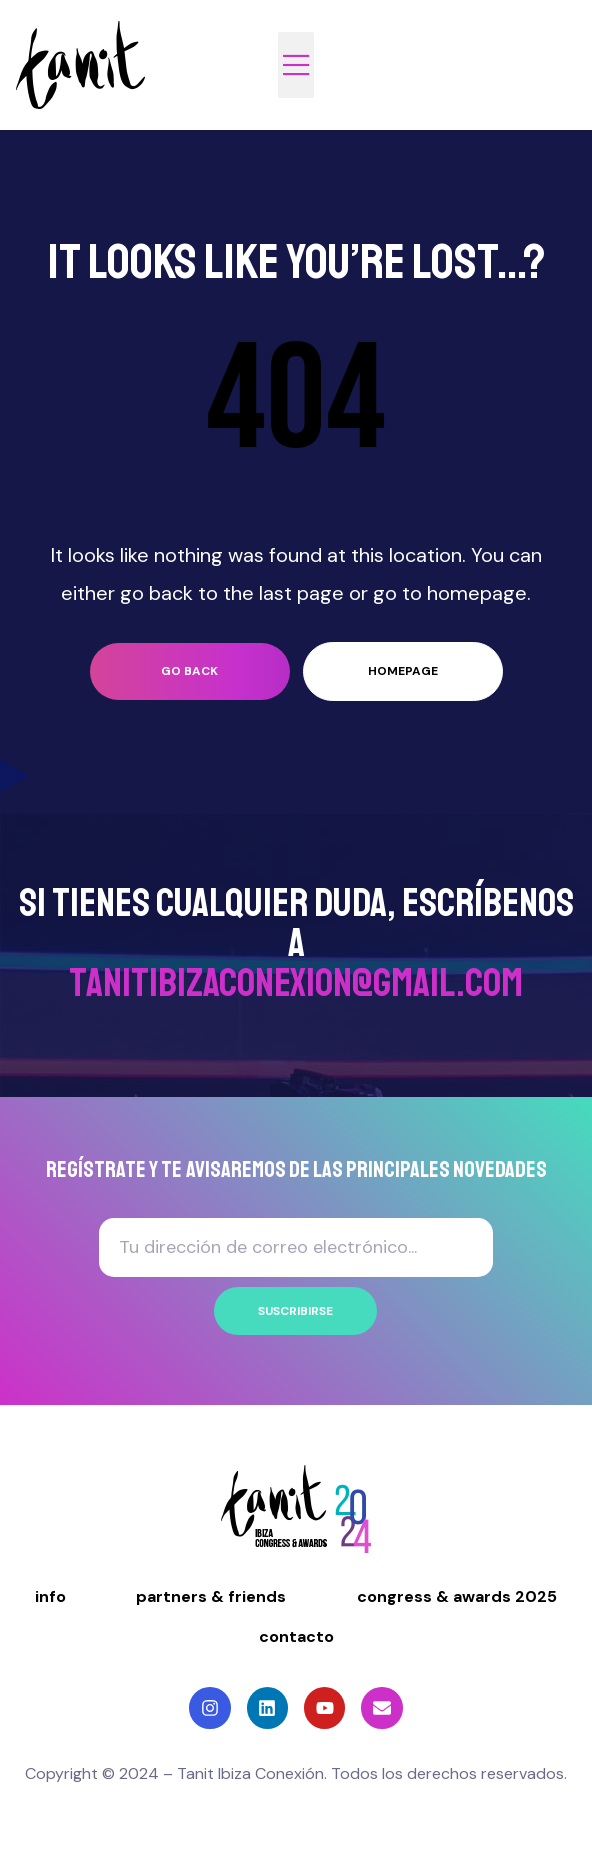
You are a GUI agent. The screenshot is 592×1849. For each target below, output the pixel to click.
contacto (296, 1636)
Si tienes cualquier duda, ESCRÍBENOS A (296, 943)
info (50, 1596)
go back (189, 671)
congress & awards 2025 (457, 1596)
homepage (403, 671)
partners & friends (211, 1596)
